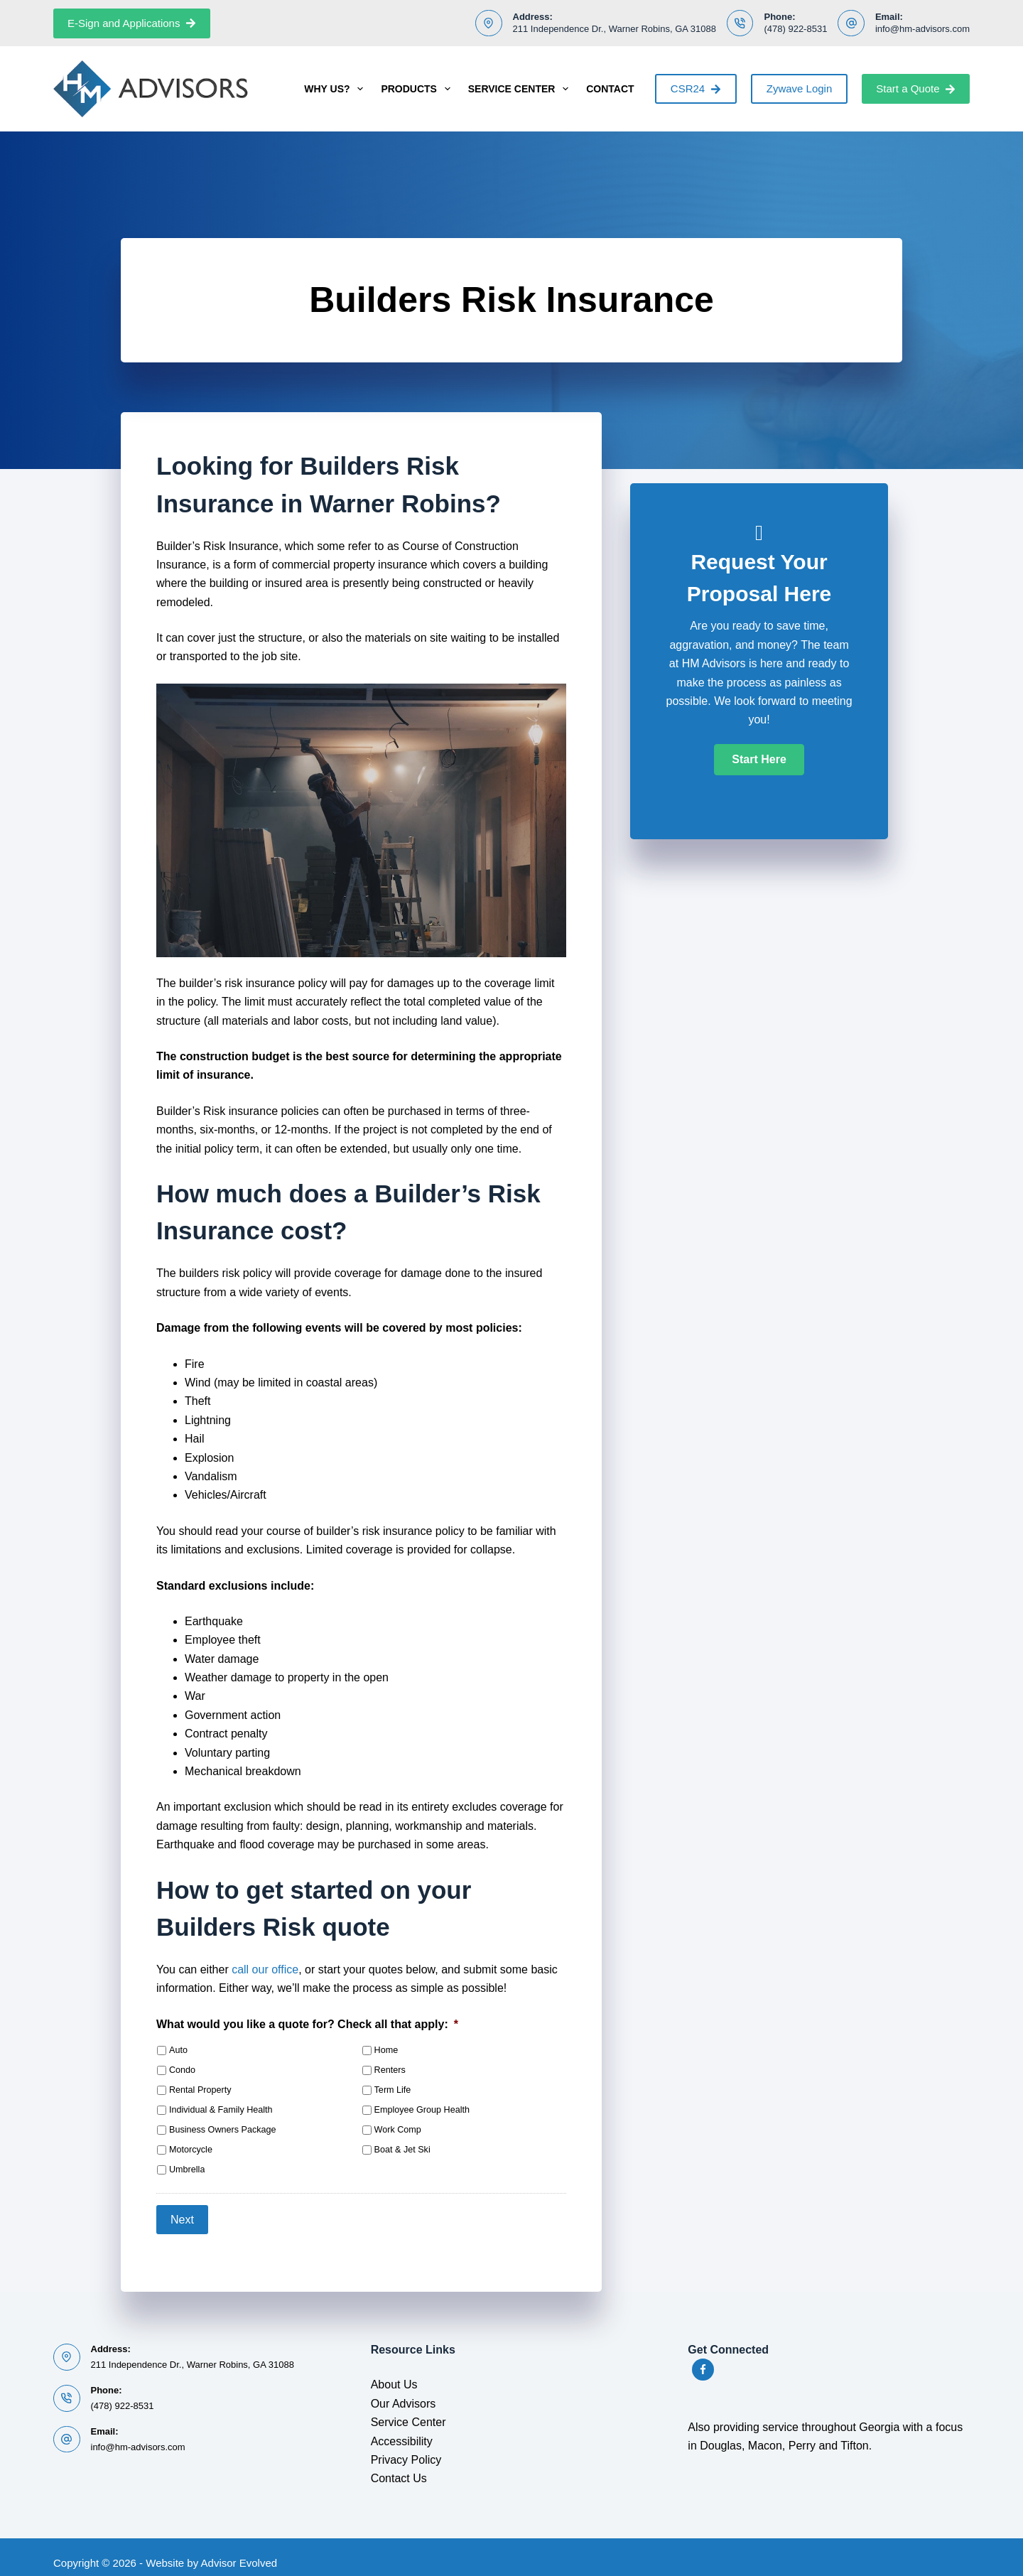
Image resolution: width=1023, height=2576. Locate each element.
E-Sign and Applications (131, 23)
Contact (610, 89)
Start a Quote (916, 88)
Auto (178, 2050)
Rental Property (200, 2090)
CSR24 (696, 88)
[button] (758, 759)
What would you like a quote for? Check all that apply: (307, 2024)
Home (386, 2050)
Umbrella (187, 2169)
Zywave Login (800, 88)
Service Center (521, 88)
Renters (390, 2070)
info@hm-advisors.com (922, 28)
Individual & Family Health (221, 2110)
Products (418, 88)
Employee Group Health (422, 2110)
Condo (182, 2070)
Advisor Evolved (239, 2551)
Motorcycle (190, 2150)
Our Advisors (403, 2392)
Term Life (392, 2090)
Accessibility (402, 2429)
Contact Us (399, 2467)
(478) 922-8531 (795, 28)
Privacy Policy (406, 2448)
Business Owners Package (222, 2130)
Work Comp (397, 2130)
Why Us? (336, 88)
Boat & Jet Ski (402, 2150)
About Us (394, 2373)
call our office (265, 1969)
